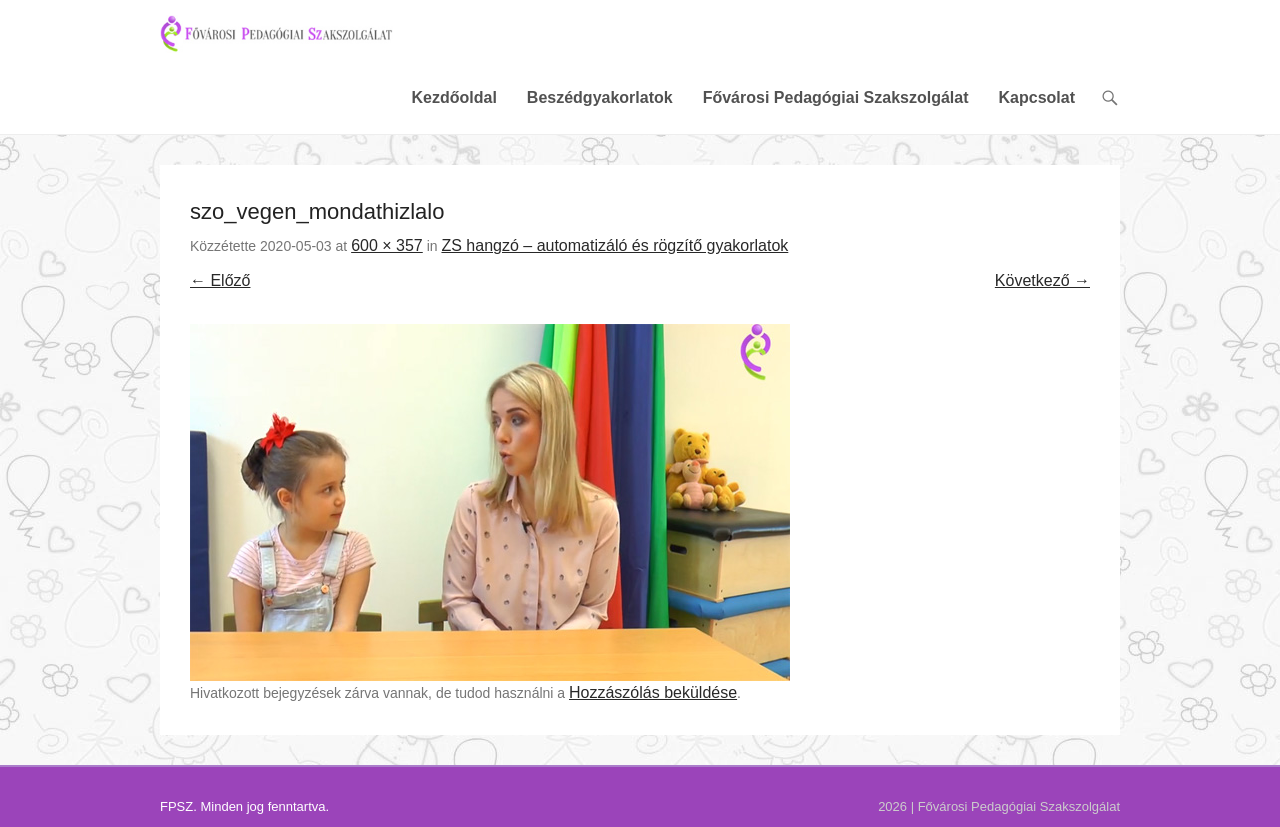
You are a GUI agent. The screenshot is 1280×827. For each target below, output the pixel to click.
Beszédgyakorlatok (600, 112)
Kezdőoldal (453, 112)
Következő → (1042, 295)
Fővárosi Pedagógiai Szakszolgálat (836, 112)
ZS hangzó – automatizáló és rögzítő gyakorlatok (614, 260)
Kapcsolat (1037, 112)
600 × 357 (387, 260)
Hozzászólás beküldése (653, 707)
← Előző (220, 295)
